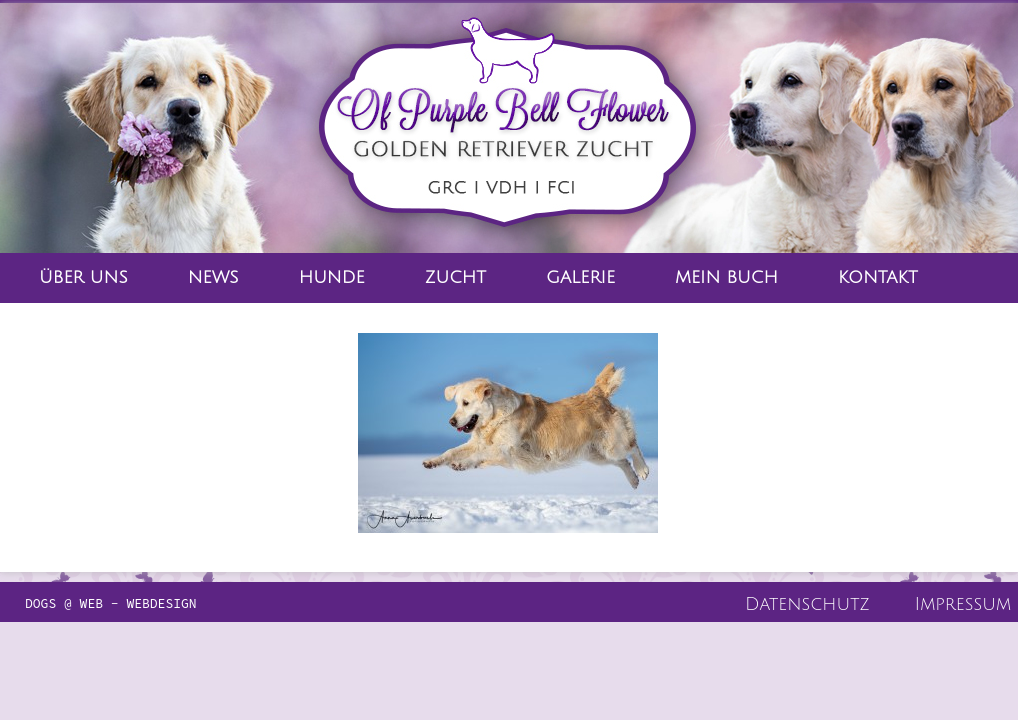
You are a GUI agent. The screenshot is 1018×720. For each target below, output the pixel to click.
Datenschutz (807, 604)
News (213, 277)
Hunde (332, 277)
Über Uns (83, 277)
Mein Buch (726, 277)
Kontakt (878, 277)
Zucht (455, 277)
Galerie (580, 277)
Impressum (963, 604)
